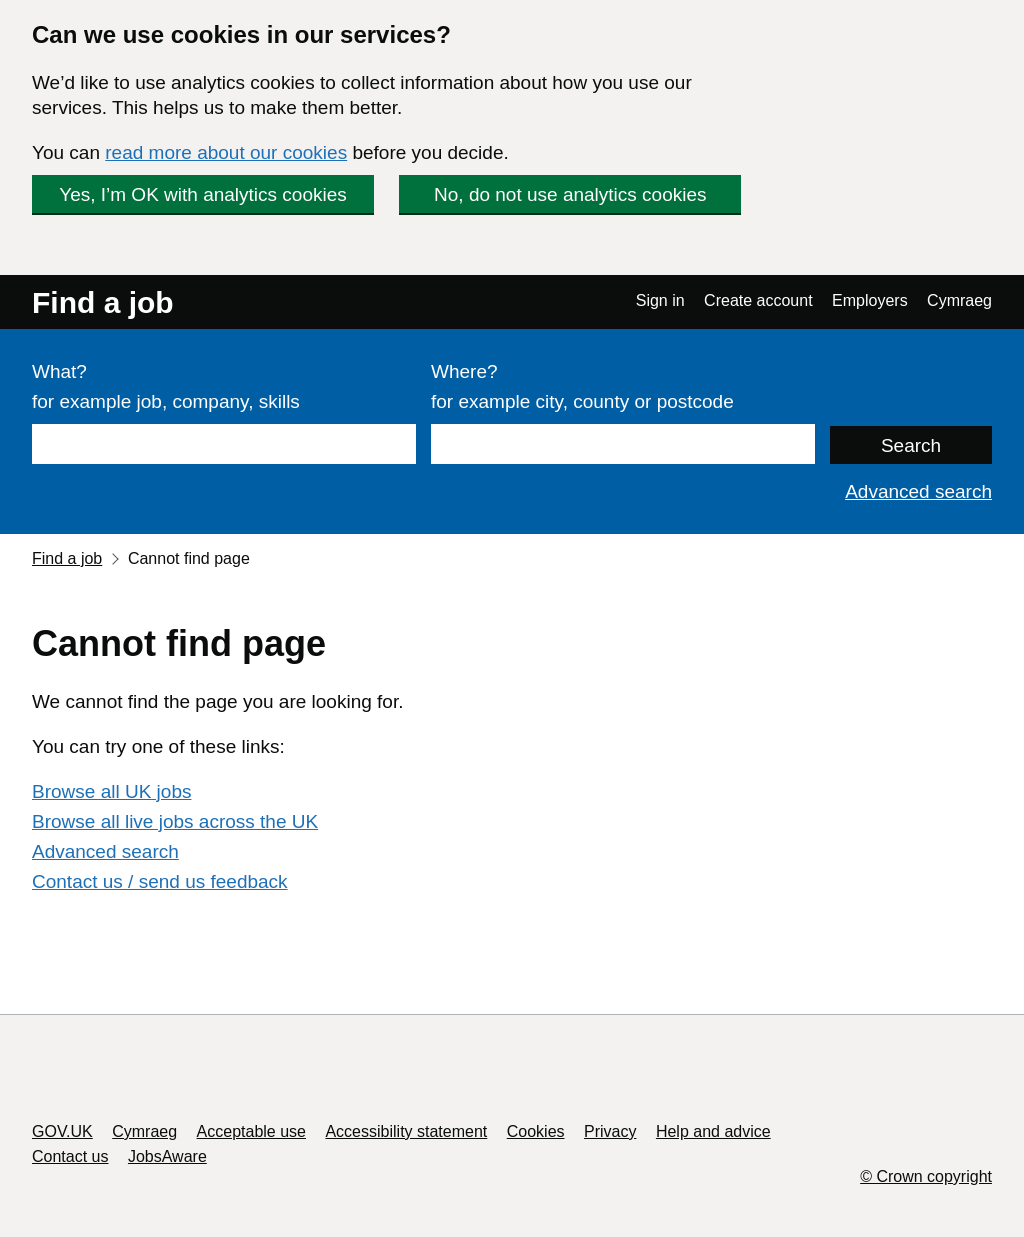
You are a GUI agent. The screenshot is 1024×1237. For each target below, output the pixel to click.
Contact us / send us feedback (160, 881)
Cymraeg (959, 300)
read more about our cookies (226, 152)
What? (59, 371)
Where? (464, 371)
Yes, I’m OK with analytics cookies (203, 194)
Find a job (103, 302)
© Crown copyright (926, 1176)
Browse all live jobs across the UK (175, 821)
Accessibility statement (406, 1131)
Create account (758, 300)
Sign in (660, 300)
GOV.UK (62, 1131)
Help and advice (713, 1131)
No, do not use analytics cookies (570, 194)
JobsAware (167, 1156)
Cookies (536, 1131)
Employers (870, 300)
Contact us (70, 1156)
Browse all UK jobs (111, 791)
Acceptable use (251, 1131)
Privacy (610, 1131)
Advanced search (918, 491)
